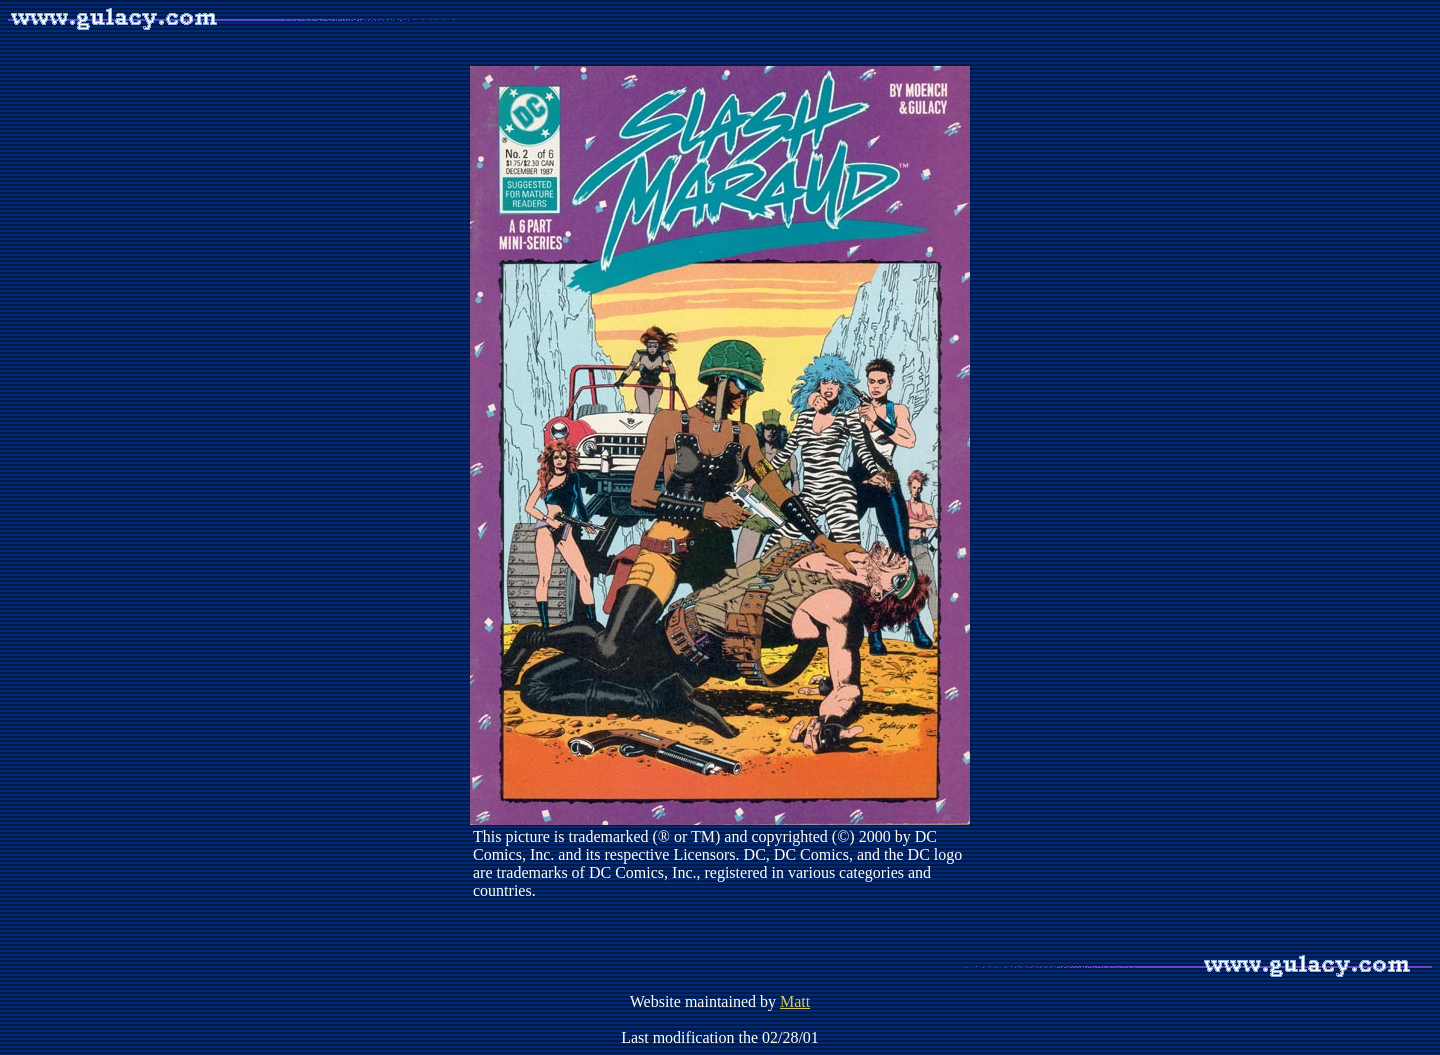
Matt (795, 1001)
